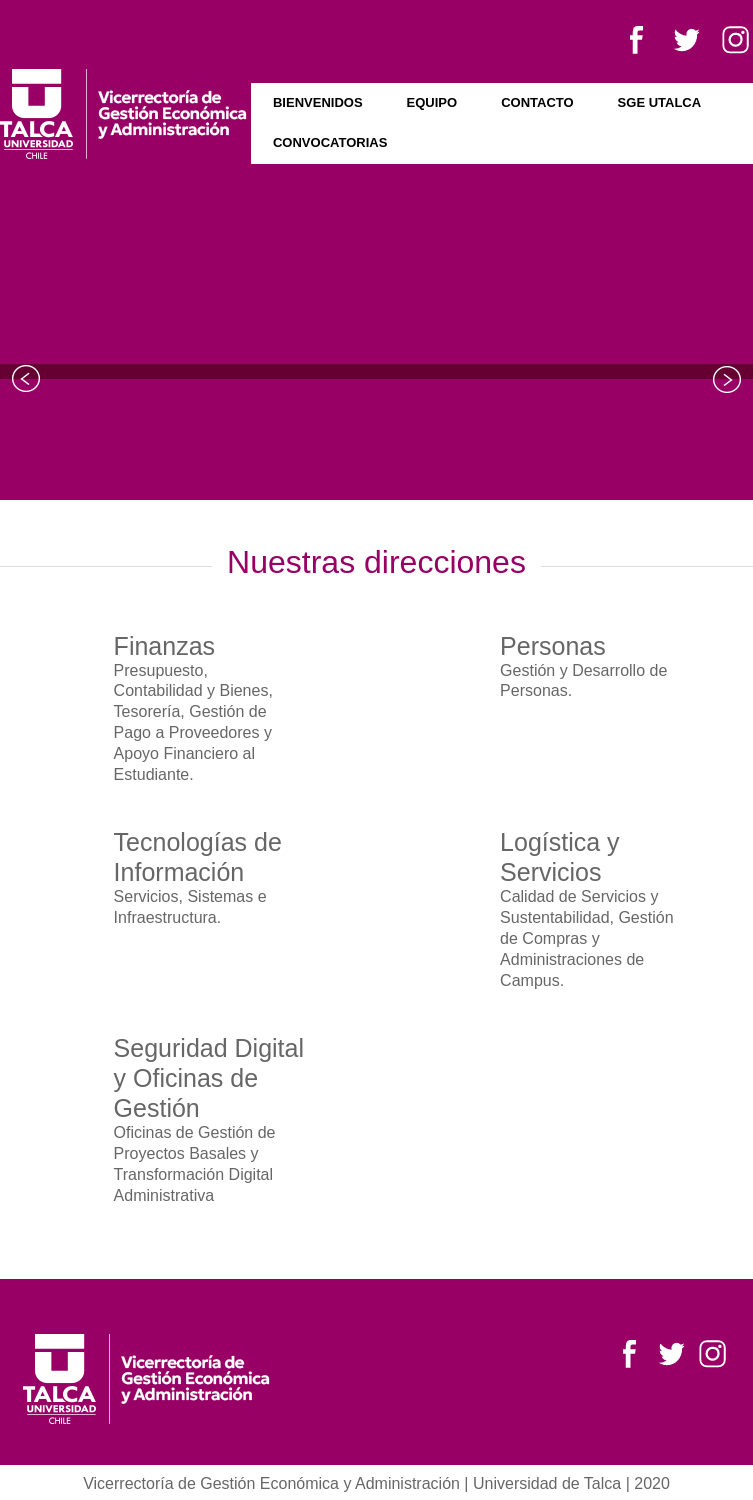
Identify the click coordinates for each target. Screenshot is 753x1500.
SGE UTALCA (660, 102)
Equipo (432, 102)
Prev (26, 379)
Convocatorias (330, 142)
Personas (553, 646)
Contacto (537, 102)
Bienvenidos (318, 102)
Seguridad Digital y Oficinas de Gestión (209, 1078)
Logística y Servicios (560, 857)
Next (727, 379)
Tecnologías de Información (198, 857)
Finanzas (164, 646)
